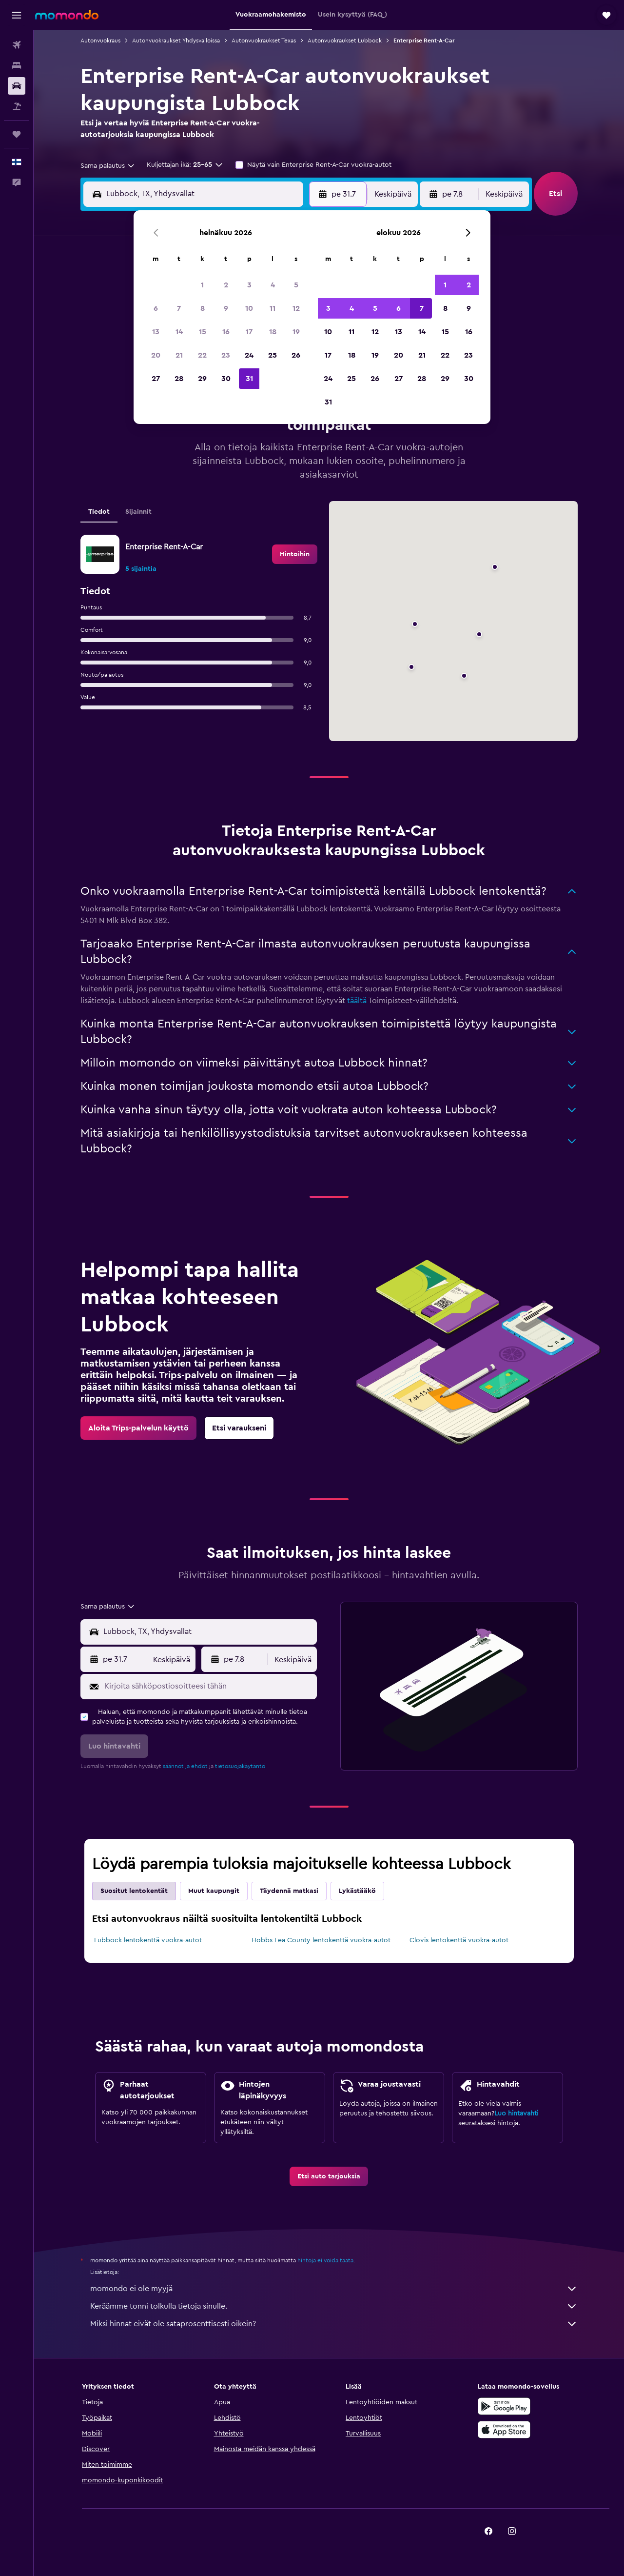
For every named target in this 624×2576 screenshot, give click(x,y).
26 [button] (296, 355)
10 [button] (249, 308)
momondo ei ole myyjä (334, 2288)
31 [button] (249, 378)
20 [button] (155, 355)
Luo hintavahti (516, 2113)
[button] (16, 15)
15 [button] (202, 332)
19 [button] (296, 332)
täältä (357, 1001)
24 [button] (249, 355)
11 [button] (272, 308)
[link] (294, 554)
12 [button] (296, 308)
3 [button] (249, 285)
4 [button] (273, 285)
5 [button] (296, 285)
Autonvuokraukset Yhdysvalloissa (176, 40)
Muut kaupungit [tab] (213, 1891)
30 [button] (226, 378)
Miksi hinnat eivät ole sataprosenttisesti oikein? (334, 2324)
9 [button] (226, 308)
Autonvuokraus (100, 40)
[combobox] (108, 166)
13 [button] (155, 332)
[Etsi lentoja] (16, 45)
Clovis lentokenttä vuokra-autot (459, 1940)
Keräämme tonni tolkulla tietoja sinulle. (334, 2306)
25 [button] (272, 355)
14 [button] (179, 332)
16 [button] (226, 332)
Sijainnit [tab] (138, 511)
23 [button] (225, 355)
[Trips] (16, 134)
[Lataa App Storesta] (504, 2429)
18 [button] (272, 332)
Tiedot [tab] (99, 511)
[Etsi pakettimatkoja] (16, 106)
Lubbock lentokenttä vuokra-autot (148, 1940)
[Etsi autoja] (16, 86)
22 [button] (202, 355)
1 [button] (202, 285)
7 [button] (179, 308)
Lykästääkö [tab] (357, 1891)
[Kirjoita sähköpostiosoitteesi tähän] (208, 1686)
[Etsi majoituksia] (16, 65)
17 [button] (249, 332)
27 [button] (156, 378)
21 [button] (179, 355)
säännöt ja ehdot (185, 1766)
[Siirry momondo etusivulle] (66, 15)
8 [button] (202, 308)
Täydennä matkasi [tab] (289, 1891)
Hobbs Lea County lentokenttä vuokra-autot (321, 1940)
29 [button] (202, 378)
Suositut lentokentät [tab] (134, 1891)
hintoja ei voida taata (325, 2260)
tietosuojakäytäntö (240, 1766)
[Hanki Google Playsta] (504, 2406)
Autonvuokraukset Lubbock (345, 40)
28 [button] (179, 378)
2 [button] (226, 285)
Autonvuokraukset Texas (264, 40)
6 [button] (156, 308)
